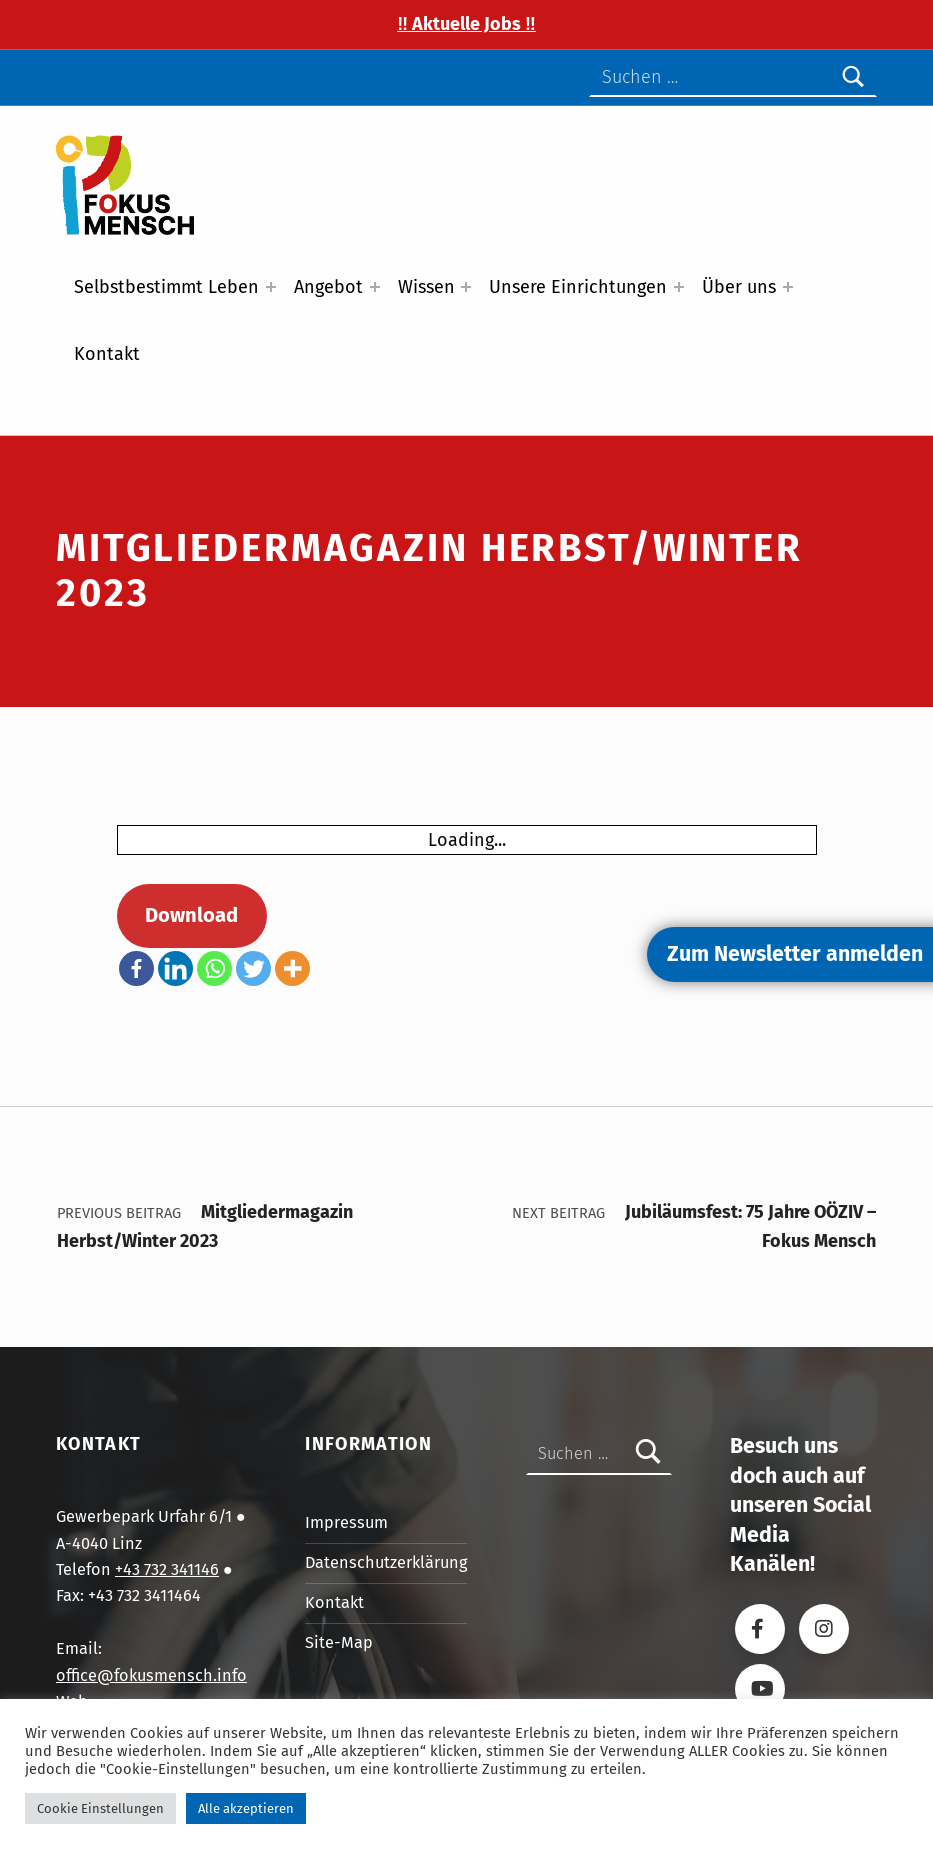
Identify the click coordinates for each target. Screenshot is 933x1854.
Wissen (426, 287)
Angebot (328, 287)
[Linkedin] (175, 968)
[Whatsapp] (214, 968)
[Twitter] (253, 968)
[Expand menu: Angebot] (375, 287)
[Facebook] (136, 968)
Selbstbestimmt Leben (166, 287)
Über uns (739, 287)
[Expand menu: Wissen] (466, 287)
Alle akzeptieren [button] (246, 1808)
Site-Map (339, 1642)
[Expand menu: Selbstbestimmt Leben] (271, 287)
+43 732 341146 (167, 1569)
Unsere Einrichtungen (578, 287)
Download (191, 915)
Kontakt (107, 354)
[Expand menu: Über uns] (788, 287)
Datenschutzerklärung (386, 1562)
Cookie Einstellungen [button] (100, 1808)
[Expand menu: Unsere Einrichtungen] (679, 287)
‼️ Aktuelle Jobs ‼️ (466, 24)
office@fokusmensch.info (151, 1675)
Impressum (346, 1522)
